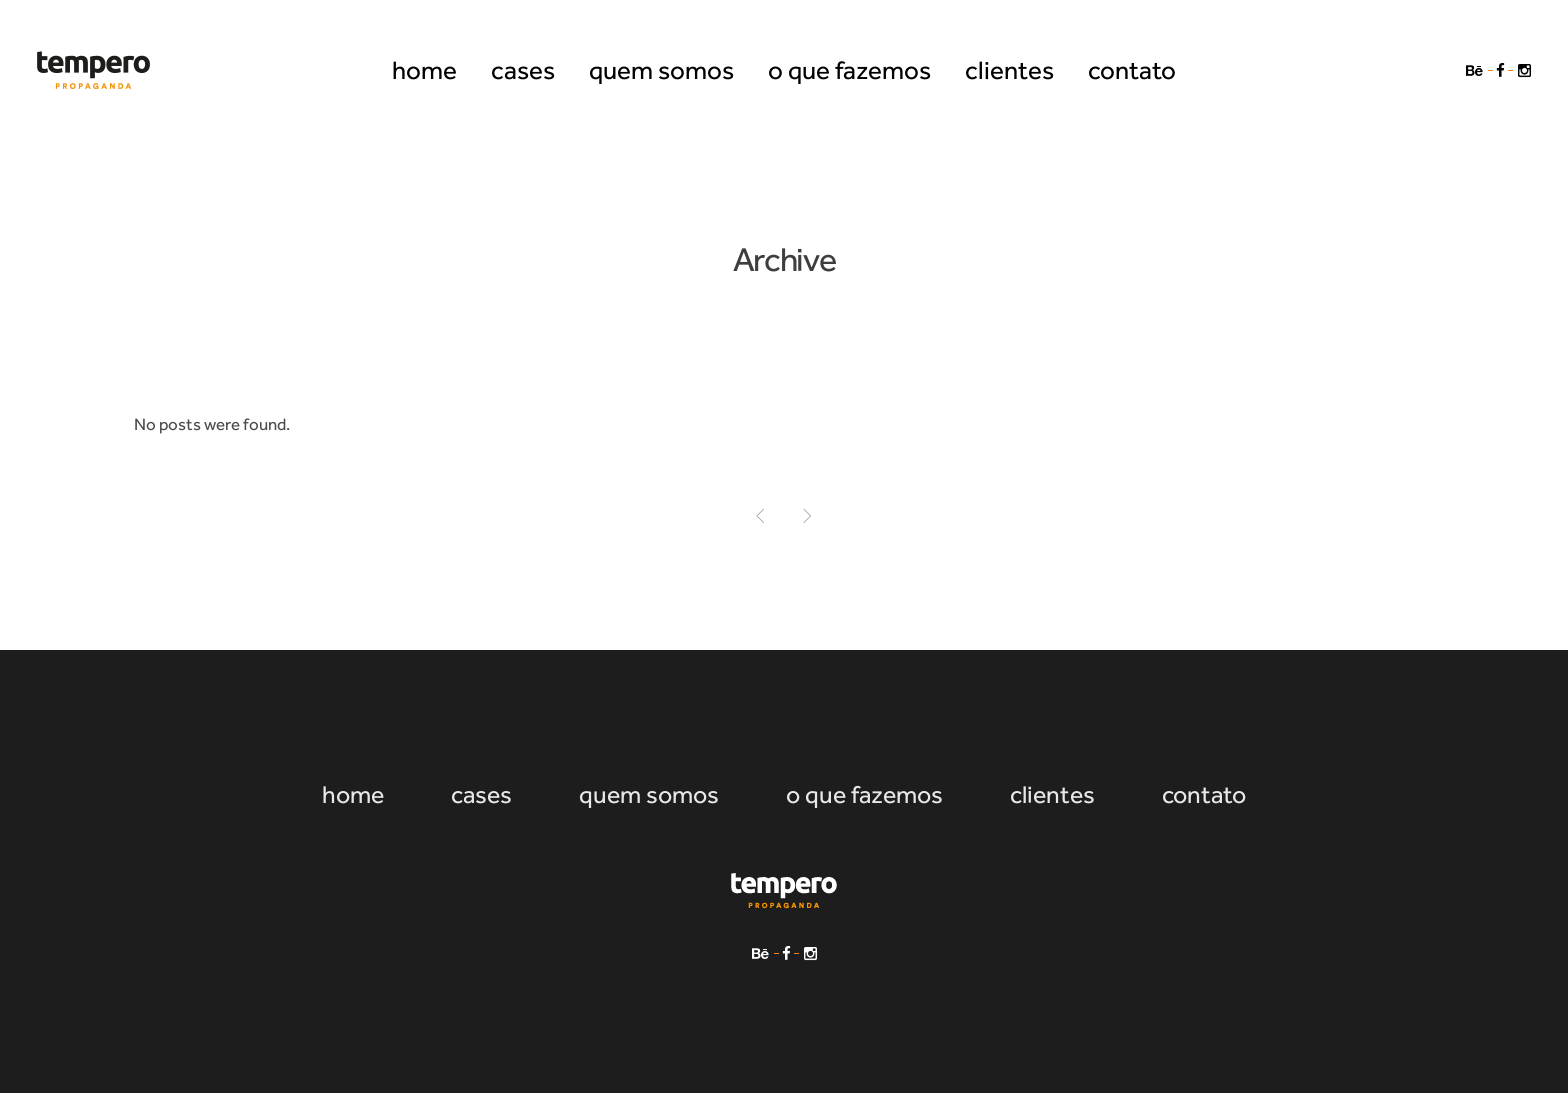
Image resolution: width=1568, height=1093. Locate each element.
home (353, 794)
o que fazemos (864, 794)
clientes (1052, 794)
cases (481, 794)
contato (1204, 794)
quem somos (649, 794)
